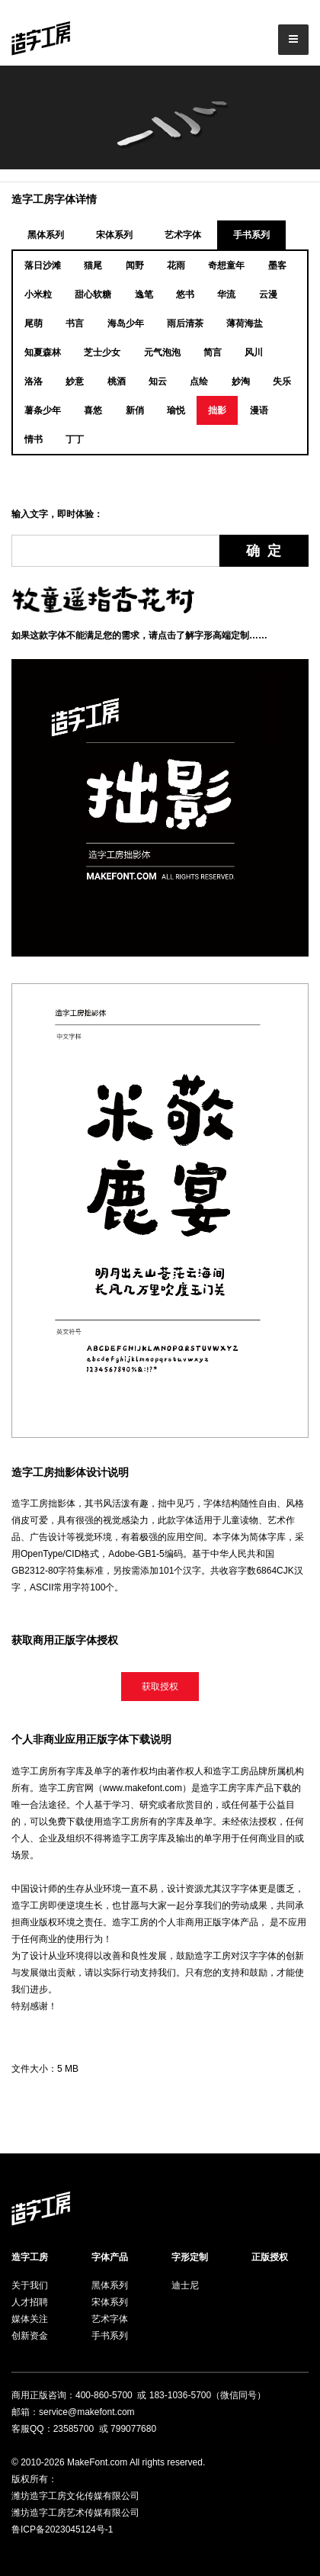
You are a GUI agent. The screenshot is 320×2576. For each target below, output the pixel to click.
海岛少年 (125, 323)
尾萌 (33, 323)
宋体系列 (114, 235)
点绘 (199, 381)
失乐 (282, 381)
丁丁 (75, 439)
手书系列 (251, 235)
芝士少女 (102, 352)
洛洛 (33, 381)
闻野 (135, 265)
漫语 (259, 410)
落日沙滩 (42, 265)
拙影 (217, 410)
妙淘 (241, 381)
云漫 (268, 294)
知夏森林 (42, 352)
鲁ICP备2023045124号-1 (62, 2529)
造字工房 (29, 2257)
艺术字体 (183, 235)
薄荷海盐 (244, 323)
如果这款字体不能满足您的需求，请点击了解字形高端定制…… (139, 635)
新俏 (135, 410)
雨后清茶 (185, 323)
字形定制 (189, 2257)
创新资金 (29, 2335)
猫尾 (93, 265)
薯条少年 (42, 410)
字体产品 (109, 2257)
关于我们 (29, 2285)
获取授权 (160, 1686)
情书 (33, 439)
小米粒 (38, 294)
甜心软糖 (93, 294)
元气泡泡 (162, 352)
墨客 (277, 265)
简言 (212, 352)
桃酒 (116, 381)
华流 (226, 294)
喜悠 (93, 410)
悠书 (185, 294)
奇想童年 (226, 265)
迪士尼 (185, 2285)
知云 (158, 381)
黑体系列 (45, 235)
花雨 (176, 265)
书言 (75, 323)
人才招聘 (29, 2302)
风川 (254, 352)
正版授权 (269, 2257)
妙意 (75, 381)
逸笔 (144, 294)
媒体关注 (29, 2319)
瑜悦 (176, 410)
